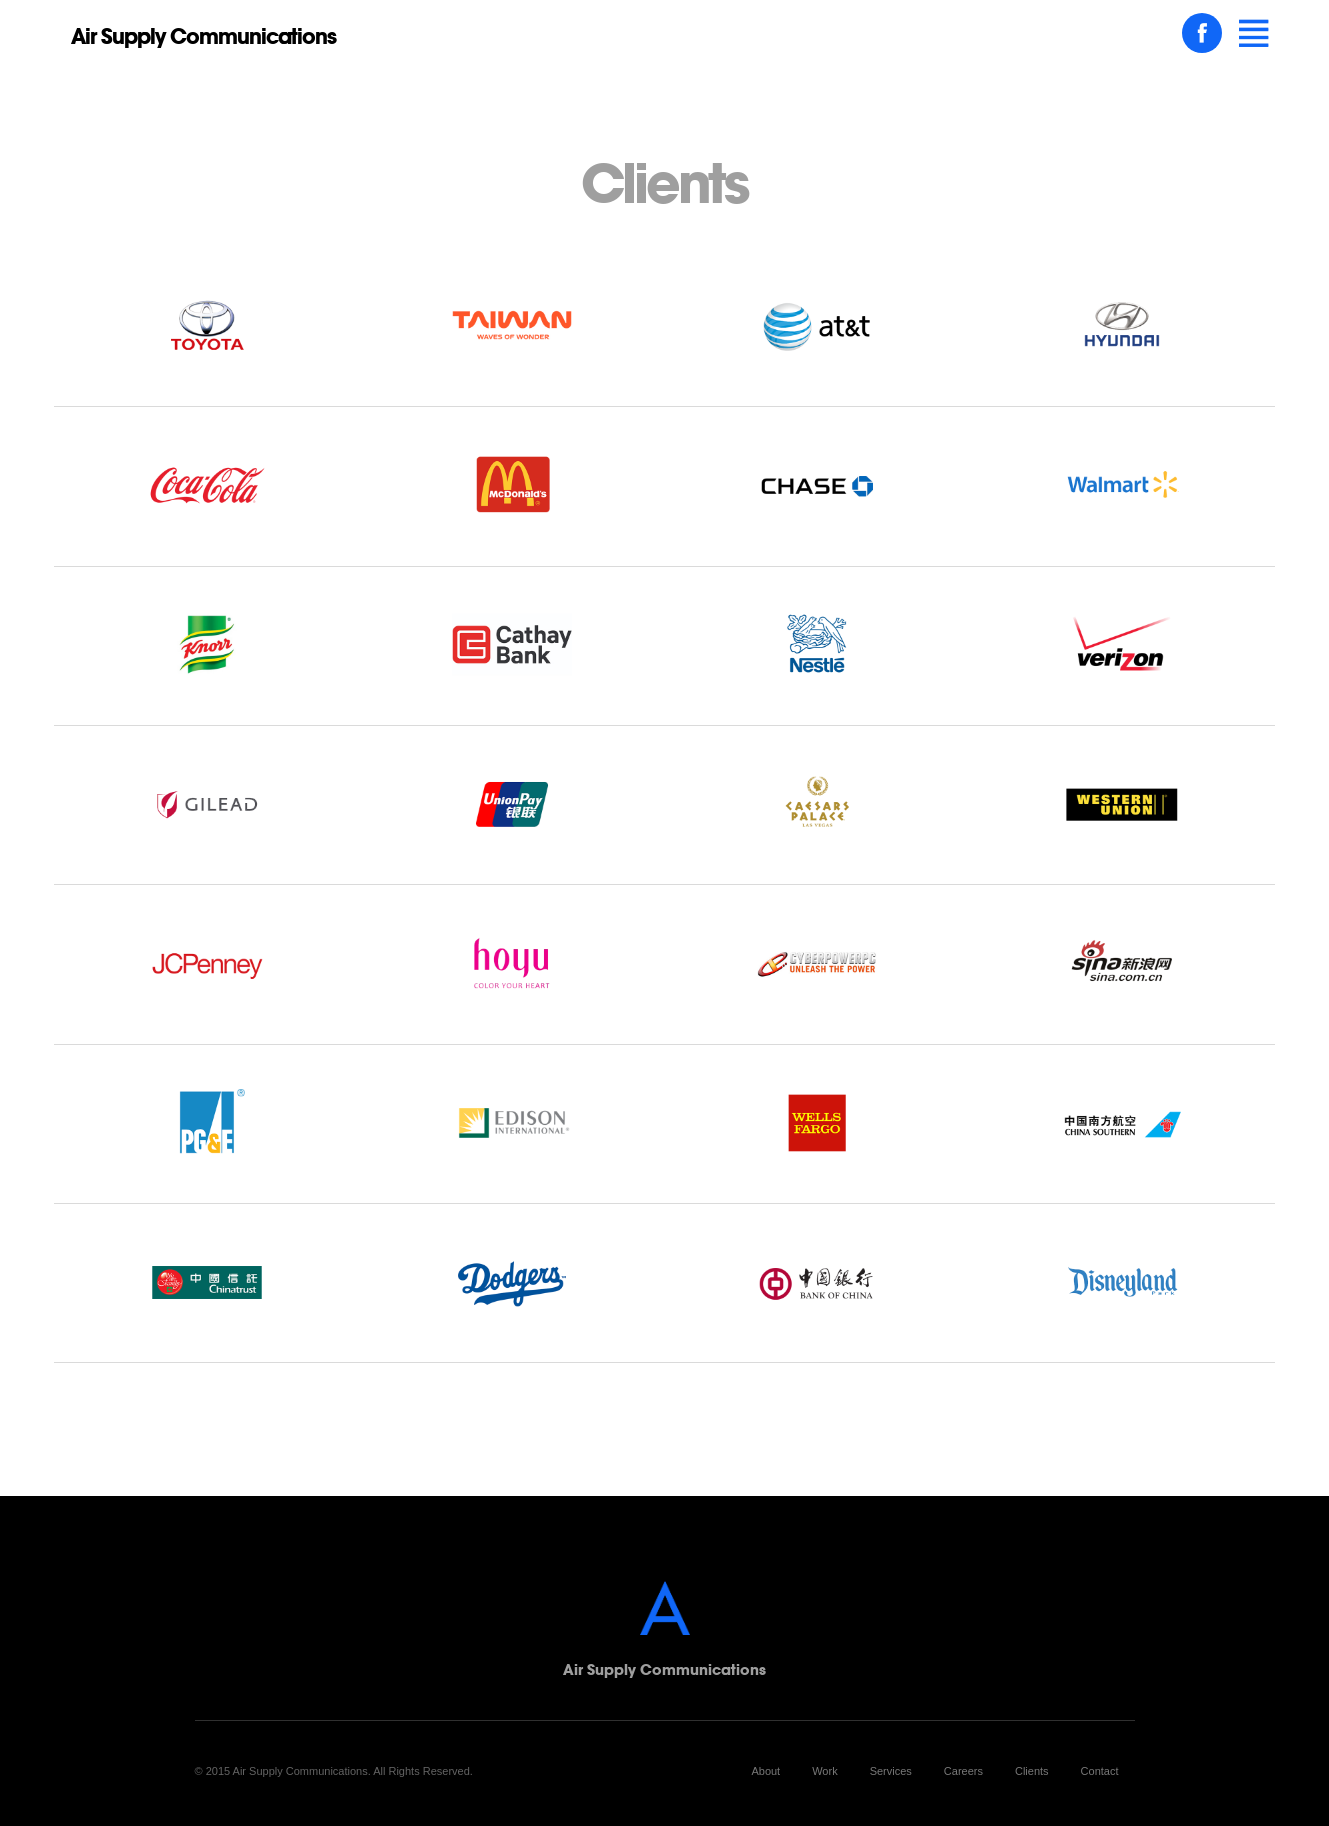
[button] (1254, 34)
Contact (1100, 1771)
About (765, 1771)
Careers (963, 1771)
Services (891, 1771)
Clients (1032, 1771)
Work (824, 1771)
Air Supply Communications (203, 36)
